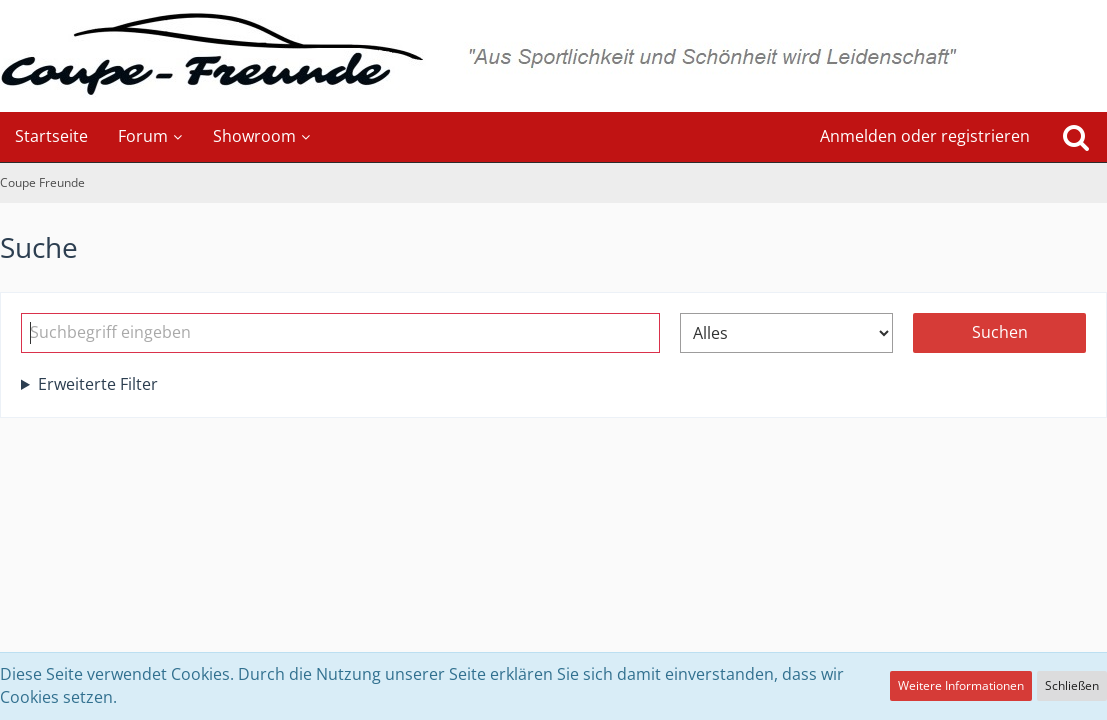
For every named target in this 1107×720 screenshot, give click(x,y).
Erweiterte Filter (98, 384)
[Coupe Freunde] (553, 56)
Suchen (1000, 332)
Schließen (1072, 685)
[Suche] (1076, 137)
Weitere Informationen (961, 685)
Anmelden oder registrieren (925, 136)
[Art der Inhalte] (786, 333)
